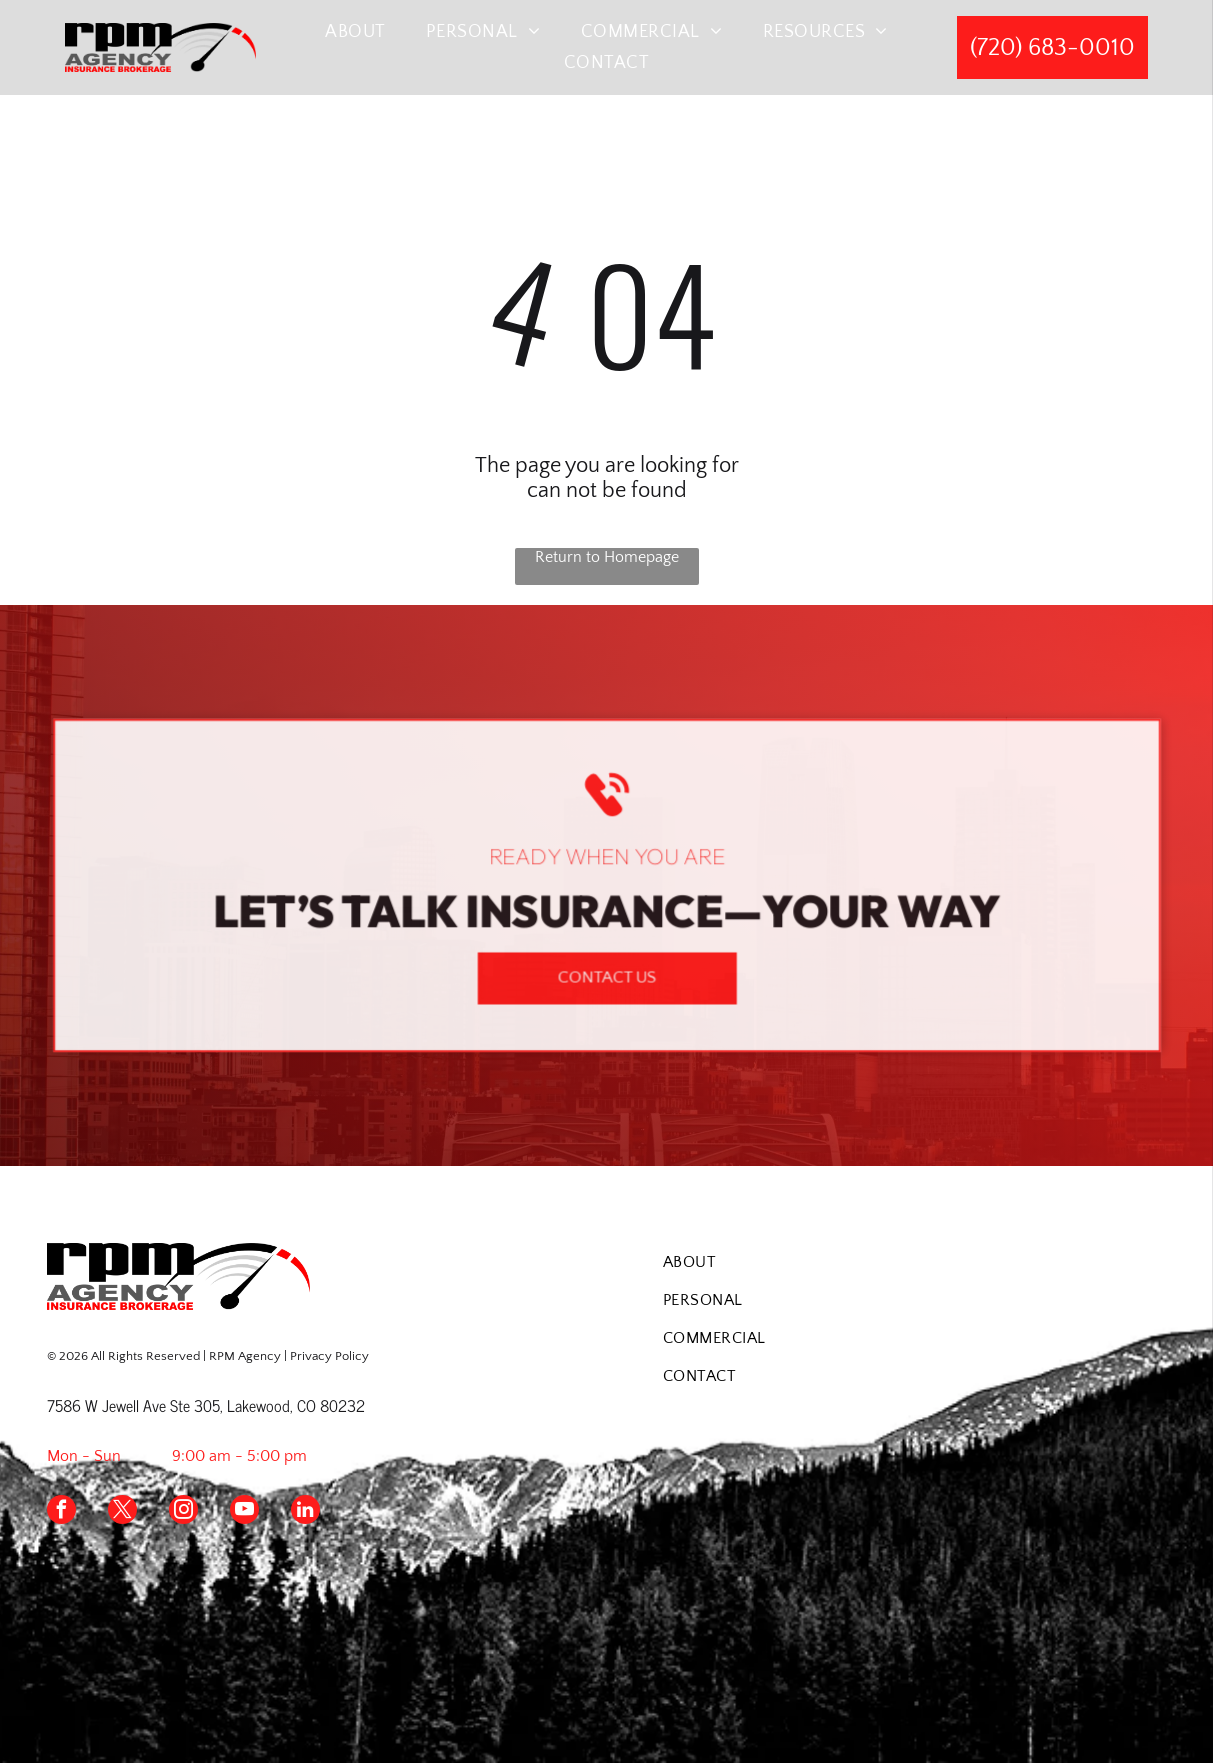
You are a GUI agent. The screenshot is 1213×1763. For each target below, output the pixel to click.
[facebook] (61, 1512)
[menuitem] (355, 31)
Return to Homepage (607, 557)
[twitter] (122, 1512)
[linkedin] (305, 1512)
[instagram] (183, 1512)
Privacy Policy (329, 1356)
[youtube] (244, 1512)
